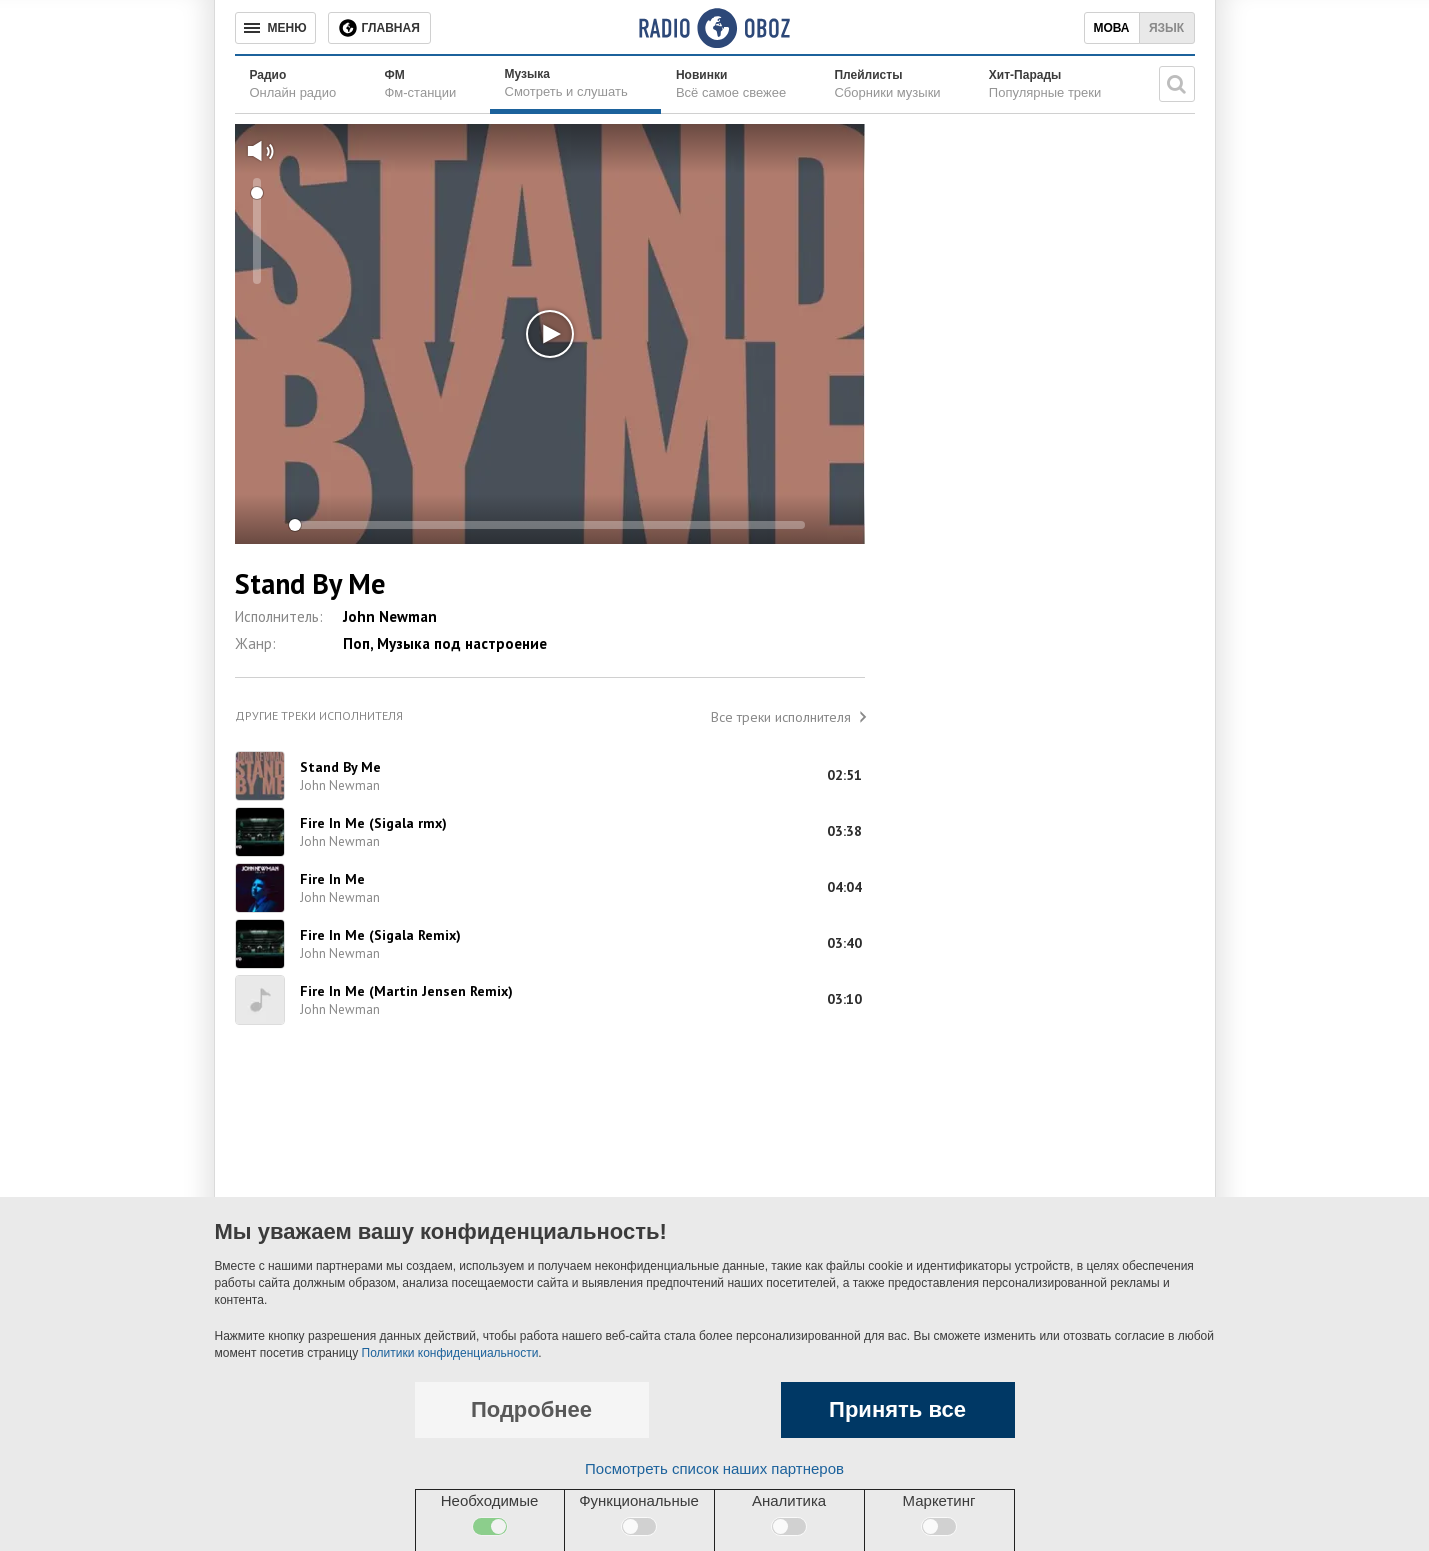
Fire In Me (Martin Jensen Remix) (406, 991)
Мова (1111, 28)
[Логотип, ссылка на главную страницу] (714, 28)
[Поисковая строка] (1177, 84)
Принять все (897, 1409)
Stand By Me (340, 767)
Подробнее (531, 1409)
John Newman (390, 616)
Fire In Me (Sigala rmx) (373, 823)
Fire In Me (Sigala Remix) (380, 935)
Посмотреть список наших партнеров (714, 1468)
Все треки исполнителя (781, 717)
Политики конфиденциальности (450, 1353)
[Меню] (275, 28)
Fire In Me (332, 879)
